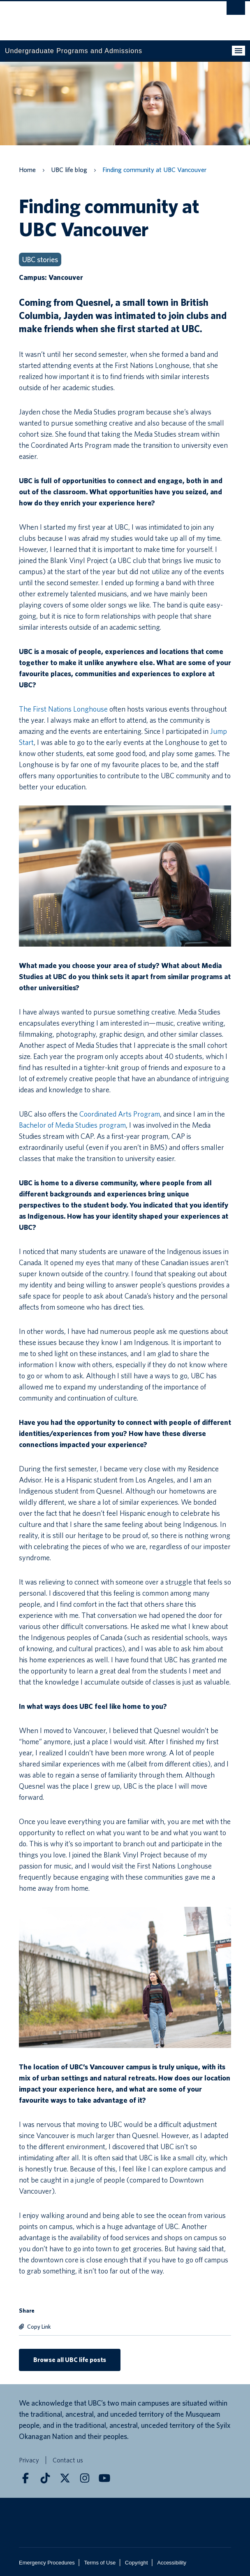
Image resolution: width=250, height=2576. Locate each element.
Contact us (68, 2460)
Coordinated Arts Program (119, 1114)
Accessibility (171, 2563)
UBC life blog (69, 170)
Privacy (29, 2460)
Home (27, 170)
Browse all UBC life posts (69, 2360)
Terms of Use (100, 2563)
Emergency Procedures (47, 2563)
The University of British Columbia (89, 17)
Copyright (136, 2563)
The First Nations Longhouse (63, 709)
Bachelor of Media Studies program (72, 1125)
